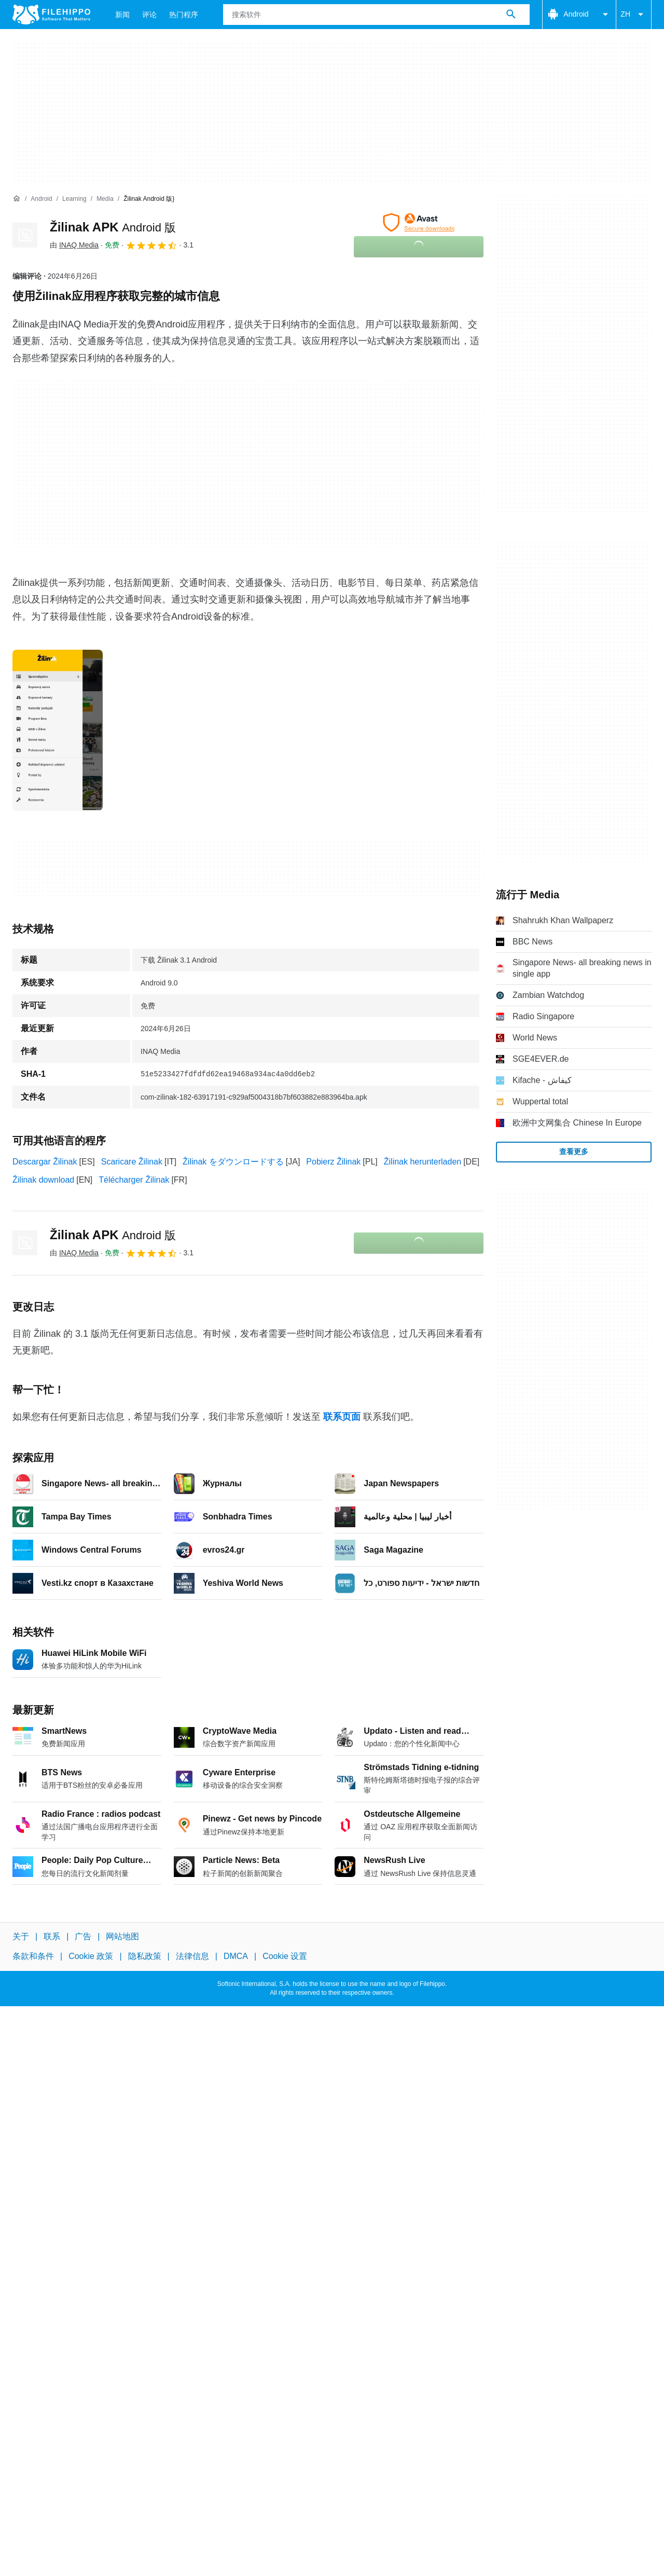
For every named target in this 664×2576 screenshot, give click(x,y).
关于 (20, 1936)
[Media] (105, 199)
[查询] (376, 14)
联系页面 (342, 1417)
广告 (83, 1936)
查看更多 (573, 1151)
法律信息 (192, 1956)
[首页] (16, 198)
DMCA (236, 1956)
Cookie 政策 (90, 1956)
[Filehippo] (51, 14)
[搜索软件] (511, 14)
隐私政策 (144, 1956)
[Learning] (74, 199)
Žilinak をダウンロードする (233, 1161)
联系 (52, 1936)
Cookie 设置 (284, 1956)
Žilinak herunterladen (422, 1161)
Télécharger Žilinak (134, 1179)
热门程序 (183, 14)
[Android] (41, 199)
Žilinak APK (113, 227)
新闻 (122, 14)
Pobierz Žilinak (333, 1161)
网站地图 (122, 1936)
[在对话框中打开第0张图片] (57, 730)
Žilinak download (43, 1179)
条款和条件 (33, 1956)
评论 (149, 14)
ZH (633, 14)
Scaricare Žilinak (131, 1161)
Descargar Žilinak (44, 1161)
